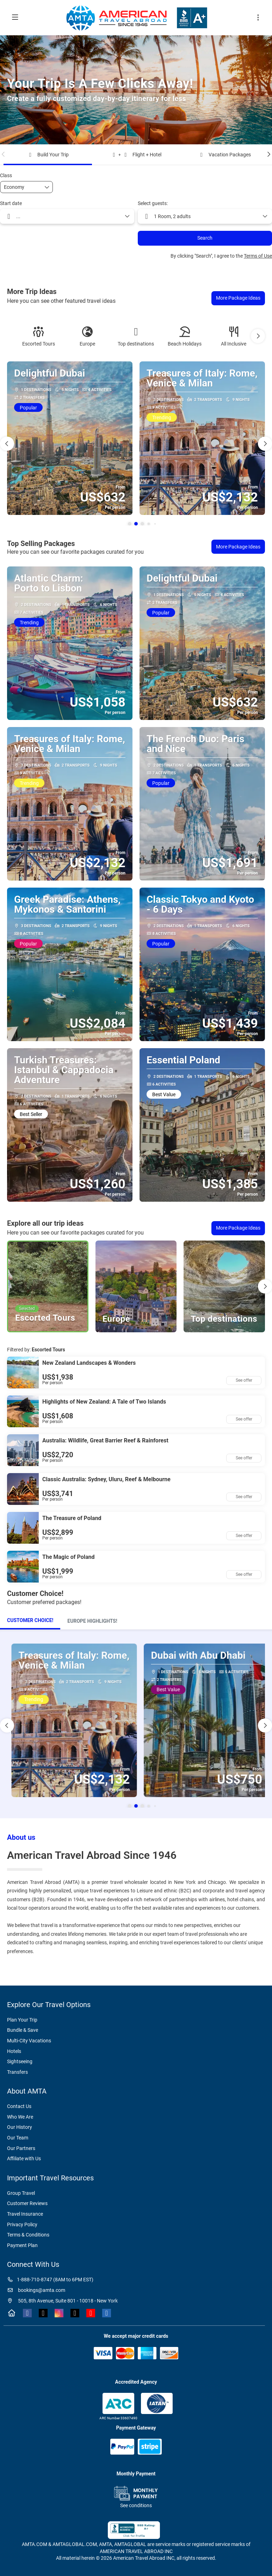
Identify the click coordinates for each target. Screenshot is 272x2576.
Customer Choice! (30, 1620)
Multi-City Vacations (29, 2040)
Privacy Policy (22, 2224)
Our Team (17, 2137)
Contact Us (19, 2106)
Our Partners (21, 2148)
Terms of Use (258, 256)
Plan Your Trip (22, 2020)
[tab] (30, 1621)
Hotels (14, 2051)
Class (6, 175)
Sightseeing (19, 2061)
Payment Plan (22, 2245)
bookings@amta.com (36, 2290)
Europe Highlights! (92, 1621)
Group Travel (21, 2193)
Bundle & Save (22, 2030)
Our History (19, 2127)
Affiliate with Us (24, 2158)
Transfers (17, 2072)
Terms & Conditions (28, 2235)
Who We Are (20, 2117)
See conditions (136, 2505)
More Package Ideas (238, 298)
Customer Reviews (27, 2203)
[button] (3, 154)
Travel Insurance (25, 2214)
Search (204, 238)
